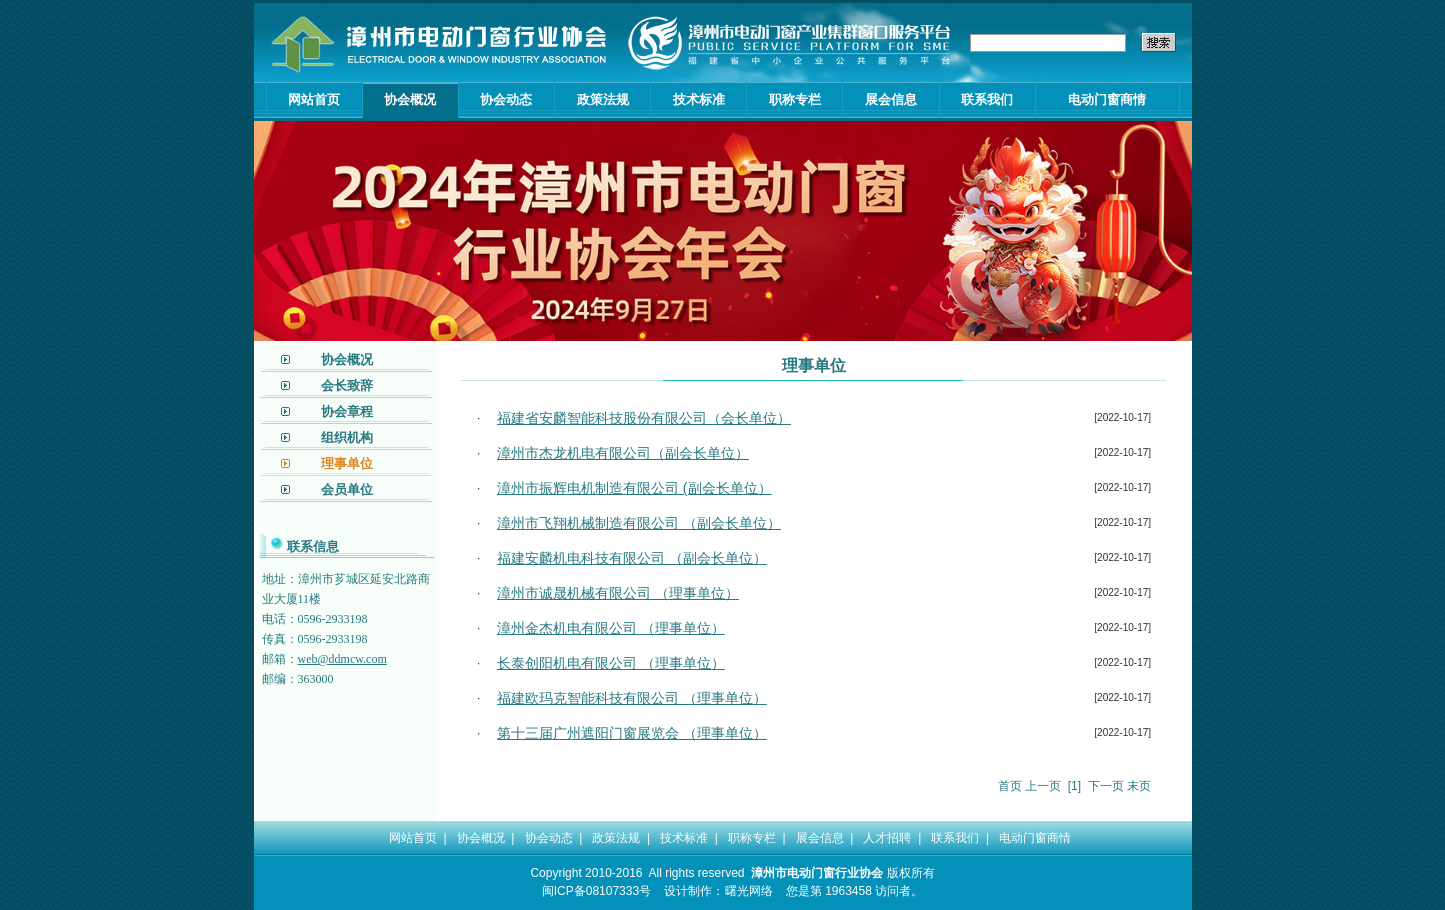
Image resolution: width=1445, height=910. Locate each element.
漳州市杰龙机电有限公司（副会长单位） (623, 453)
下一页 (1106, 786)
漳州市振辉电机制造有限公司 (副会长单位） (634, 488)
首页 (1010, 786)
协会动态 (506, 99)
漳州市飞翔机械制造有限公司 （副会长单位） (639, 523)
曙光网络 (749, 891)
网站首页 (314, 99)
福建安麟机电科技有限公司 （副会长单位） (632, 558)
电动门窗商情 (1107, 99)
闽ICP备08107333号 (596, 891)
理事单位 (347, 463)
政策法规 (603, 99)
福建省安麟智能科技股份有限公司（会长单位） (644, 418)
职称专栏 (795, 99)
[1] (1074, 786)
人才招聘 (887, 838)
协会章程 (347, 411)
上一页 (1043, 786)
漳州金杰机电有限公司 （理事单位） (611, 628)
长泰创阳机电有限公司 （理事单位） (611, 663)
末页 (1139, 786)
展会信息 (891, 99)
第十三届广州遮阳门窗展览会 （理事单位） (632, 733)
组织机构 (347, 437)
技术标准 (699, 99)
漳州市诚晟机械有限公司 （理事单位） (618, 593)
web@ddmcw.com (342, 659)
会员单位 (347, 489)
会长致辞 (347, 385)
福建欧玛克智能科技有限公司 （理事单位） (632, 698)
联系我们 (987, 99)
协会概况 (410, 99)
